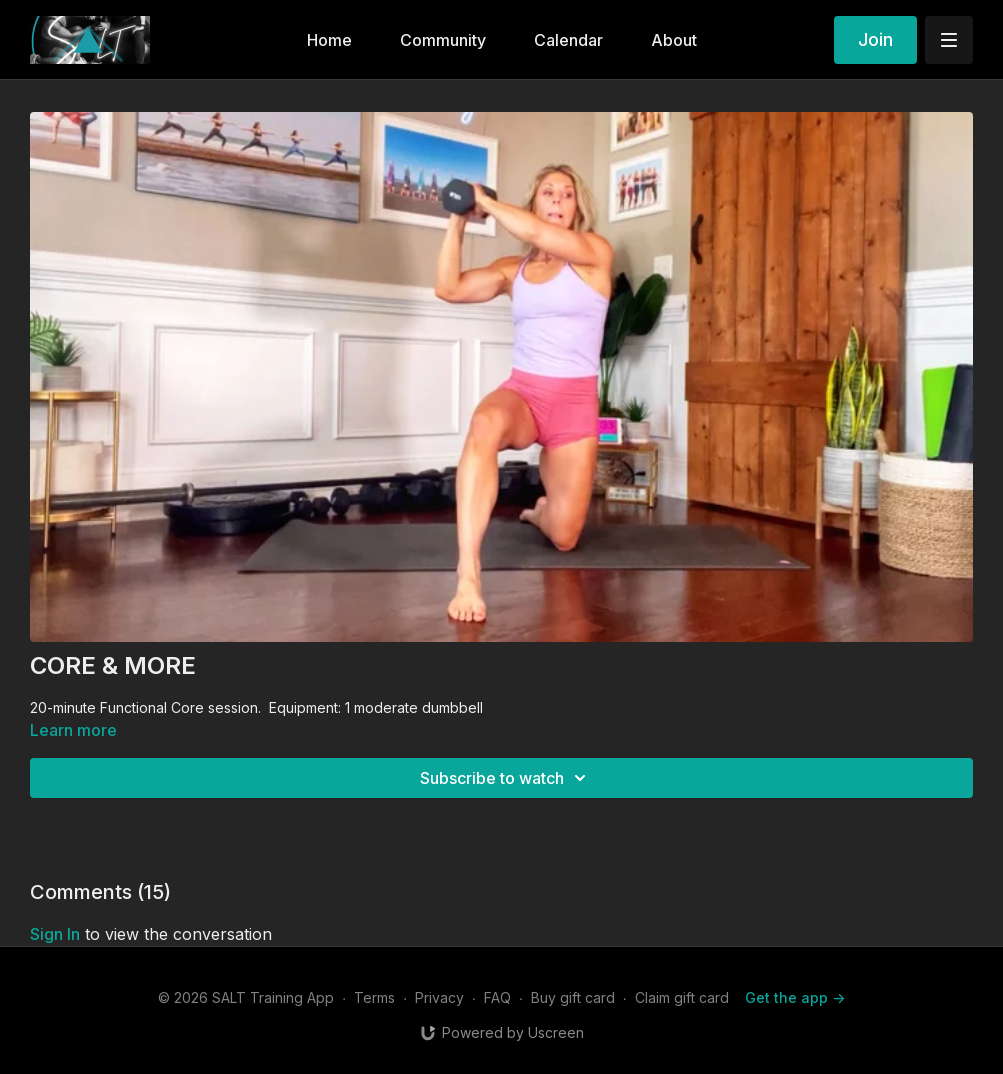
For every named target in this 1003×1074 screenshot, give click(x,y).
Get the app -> (795, 997)
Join (875, 39)
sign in (55, 934)
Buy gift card (573, 997)
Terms (374, 997)
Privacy (439, 997)
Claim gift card (682, 997)
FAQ (497, 997)
